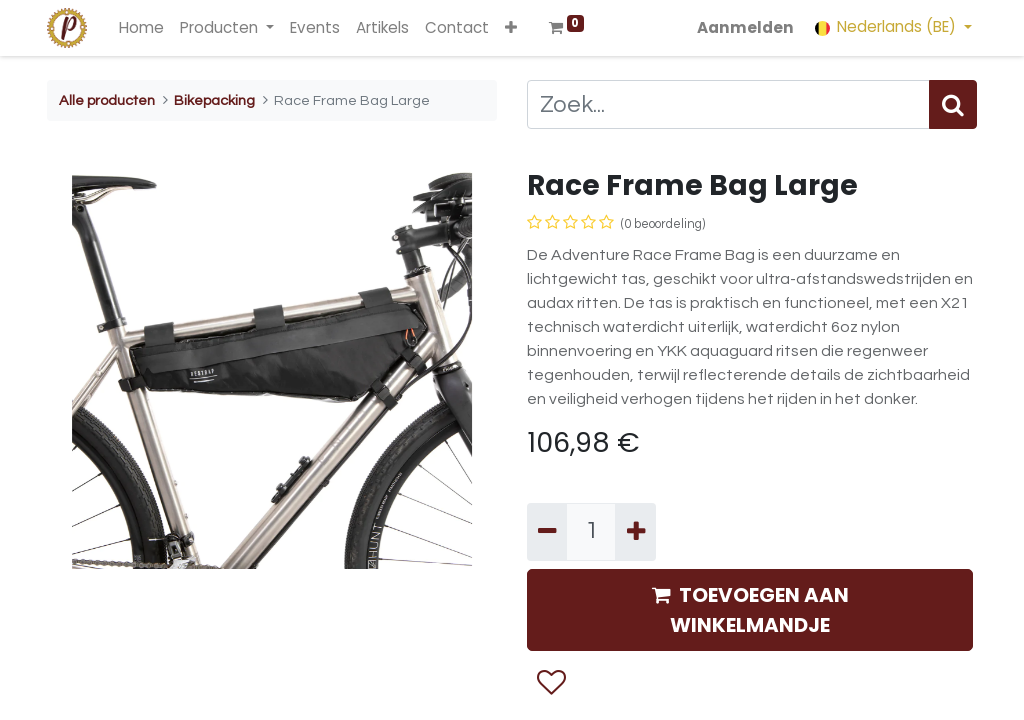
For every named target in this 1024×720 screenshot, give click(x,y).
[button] (511, 28)
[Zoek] (953, 104)
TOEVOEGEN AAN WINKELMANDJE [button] (750, 610)
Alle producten (107, 100)
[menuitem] (141, 28)
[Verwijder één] (547, 532)
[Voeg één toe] (635, 532)
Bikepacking (214, 100)
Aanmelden (745, 27)
